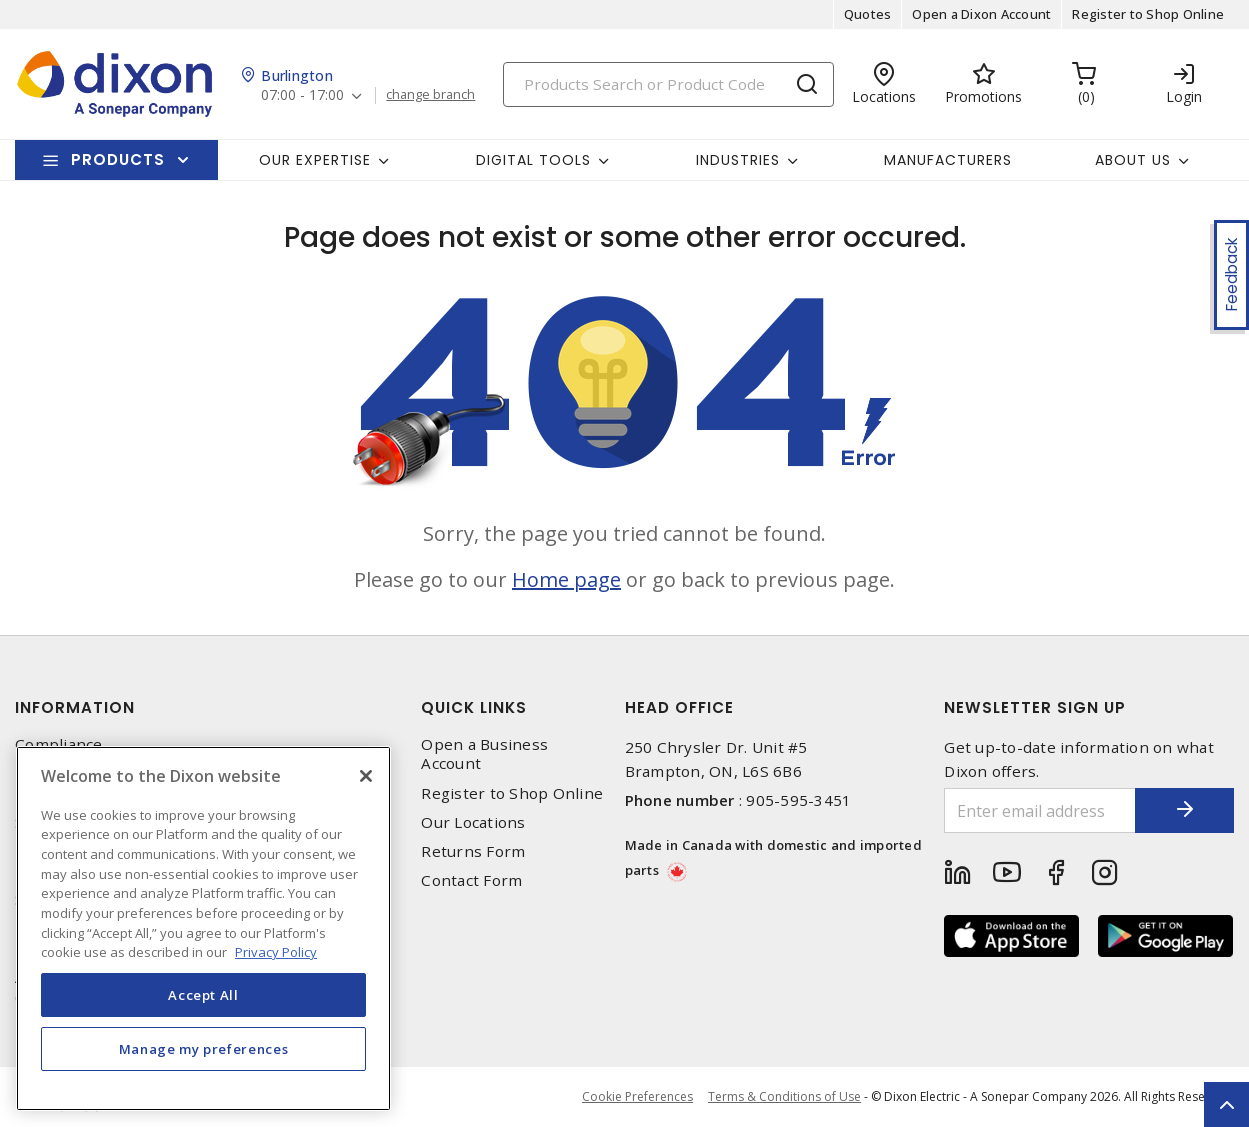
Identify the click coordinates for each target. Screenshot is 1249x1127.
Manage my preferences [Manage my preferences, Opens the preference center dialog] (204, 1049)
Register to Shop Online (1148, 14)
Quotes (868, 14)
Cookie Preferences (637, 1097)
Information (75, 707)
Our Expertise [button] (315, 160)
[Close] (366, 776)
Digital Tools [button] (533, 160)
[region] (203, 928)
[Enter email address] (1039, 810)
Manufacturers (948, 160)
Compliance (59, 744)
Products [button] (118, 159)
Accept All (203, 995)
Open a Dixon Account (981, 14)
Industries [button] (738, 160)
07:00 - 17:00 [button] (302, 95)
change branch (430, 95)
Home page (566, 579)
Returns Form (473, 851)
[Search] (668, 84)
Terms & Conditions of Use (784, 1096)
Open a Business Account (484, 754)
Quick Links (474, 707)
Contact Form (471, 880)
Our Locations (473, 822)
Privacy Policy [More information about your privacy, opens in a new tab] (276, 952)
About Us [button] (1133, 160)
